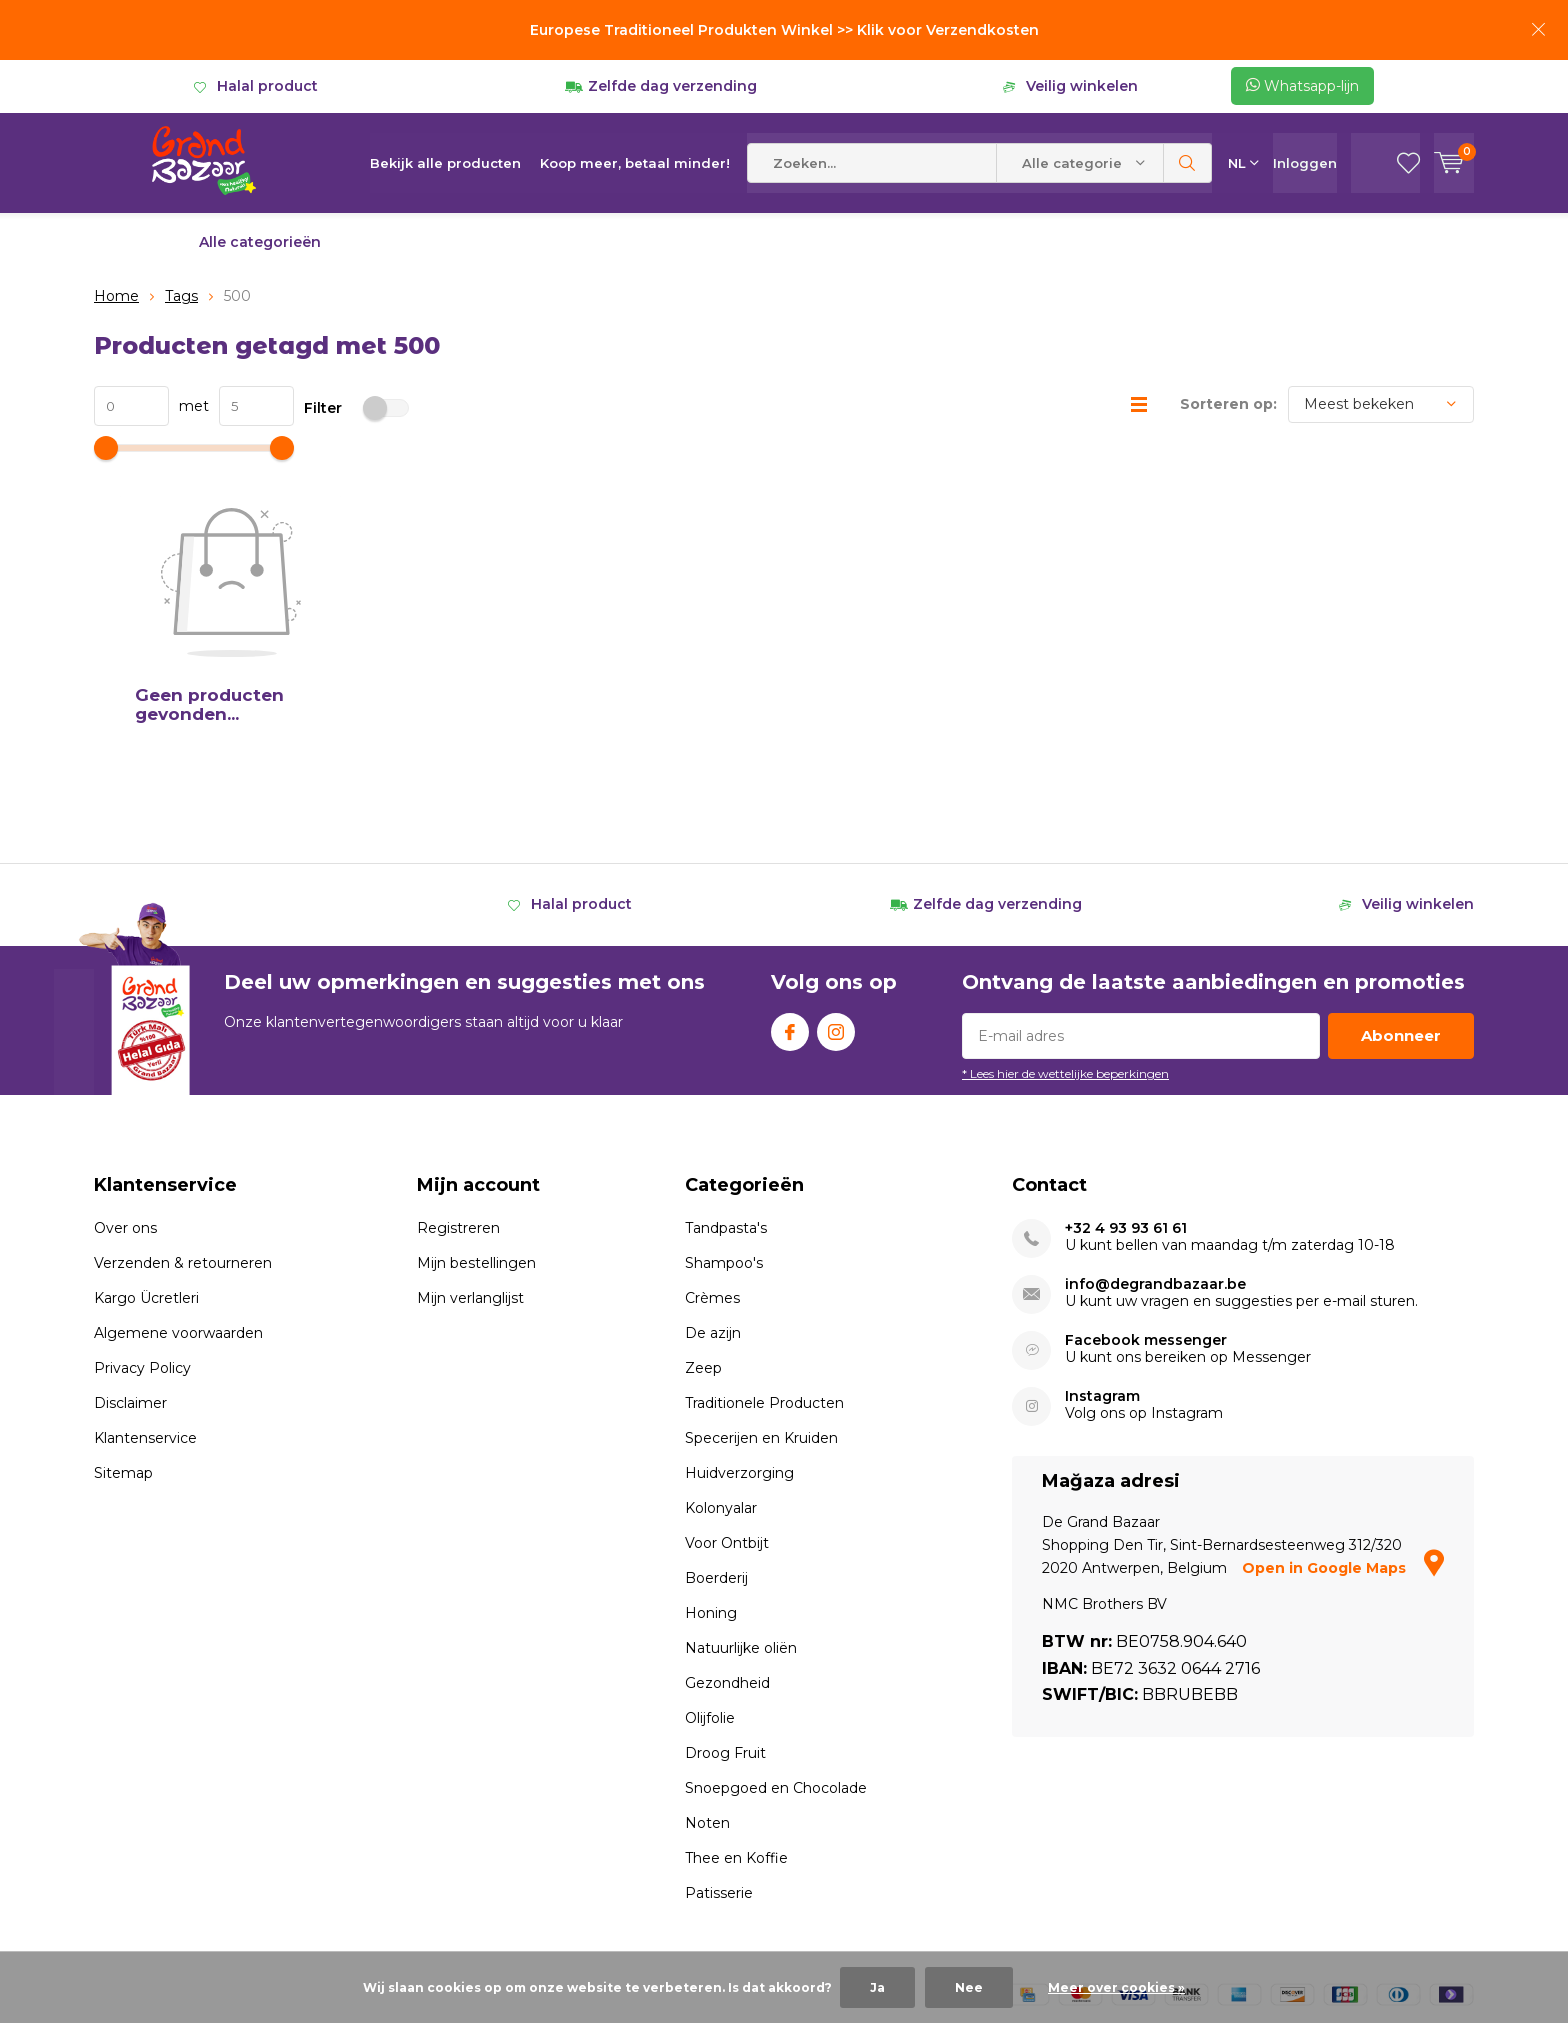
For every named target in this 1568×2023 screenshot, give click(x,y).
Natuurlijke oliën (741, 1514)
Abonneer (1401, 901)
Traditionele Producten (764, 1269)
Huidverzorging (739, 1339)
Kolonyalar (721, 1374)
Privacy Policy (142, 1234)
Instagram (836, 893)
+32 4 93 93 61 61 (1126, 1094)
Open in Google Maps (1343, 1434)
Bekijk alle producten (445, 163)
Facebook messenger (1146, 1206)
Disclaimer (130, 1269)
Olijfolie (710, 1584)
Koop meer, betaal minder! (635, 163)
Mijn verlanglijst (470, 1164)
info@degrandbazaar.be (1155, 1150)
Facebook (790, 893)
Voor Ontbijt (727, 1409)
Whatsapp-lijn (1302, 86)
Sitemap (123, 1339)
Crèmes (712, 1164)
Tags (181, 296)
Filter (356, 408)
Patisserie (719, 1759)
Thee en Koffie (736, 1724)
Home (116, 296)
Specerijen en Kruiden (761, 1304)
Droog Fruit (725, 1619)
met (189, 406)
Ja (877, 1987)
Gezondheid (727, 1549)
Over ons (125, 1094)
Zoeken (1188, 163)
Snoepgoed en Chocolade (776, 1654)
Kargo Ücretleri (146, 1164)
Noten (707, 1689)
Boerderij (716, 1444)
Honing (711, 1479)
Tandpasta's (726, 1094)
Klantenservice (145, 1304)
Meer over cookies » (1116, 1987)
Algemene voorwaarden (178, 1199)
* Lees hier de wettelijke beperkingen (1065, 939)
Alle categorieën (260, 242)
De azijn (713, 1199)
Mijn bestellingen (476, 1129)
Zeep (703, 1234)
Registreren (458, 1094)
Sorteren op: (1228, 404)
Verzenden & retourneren (183, 1129)
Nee (969, 1987)
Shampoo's (724, 1129)
